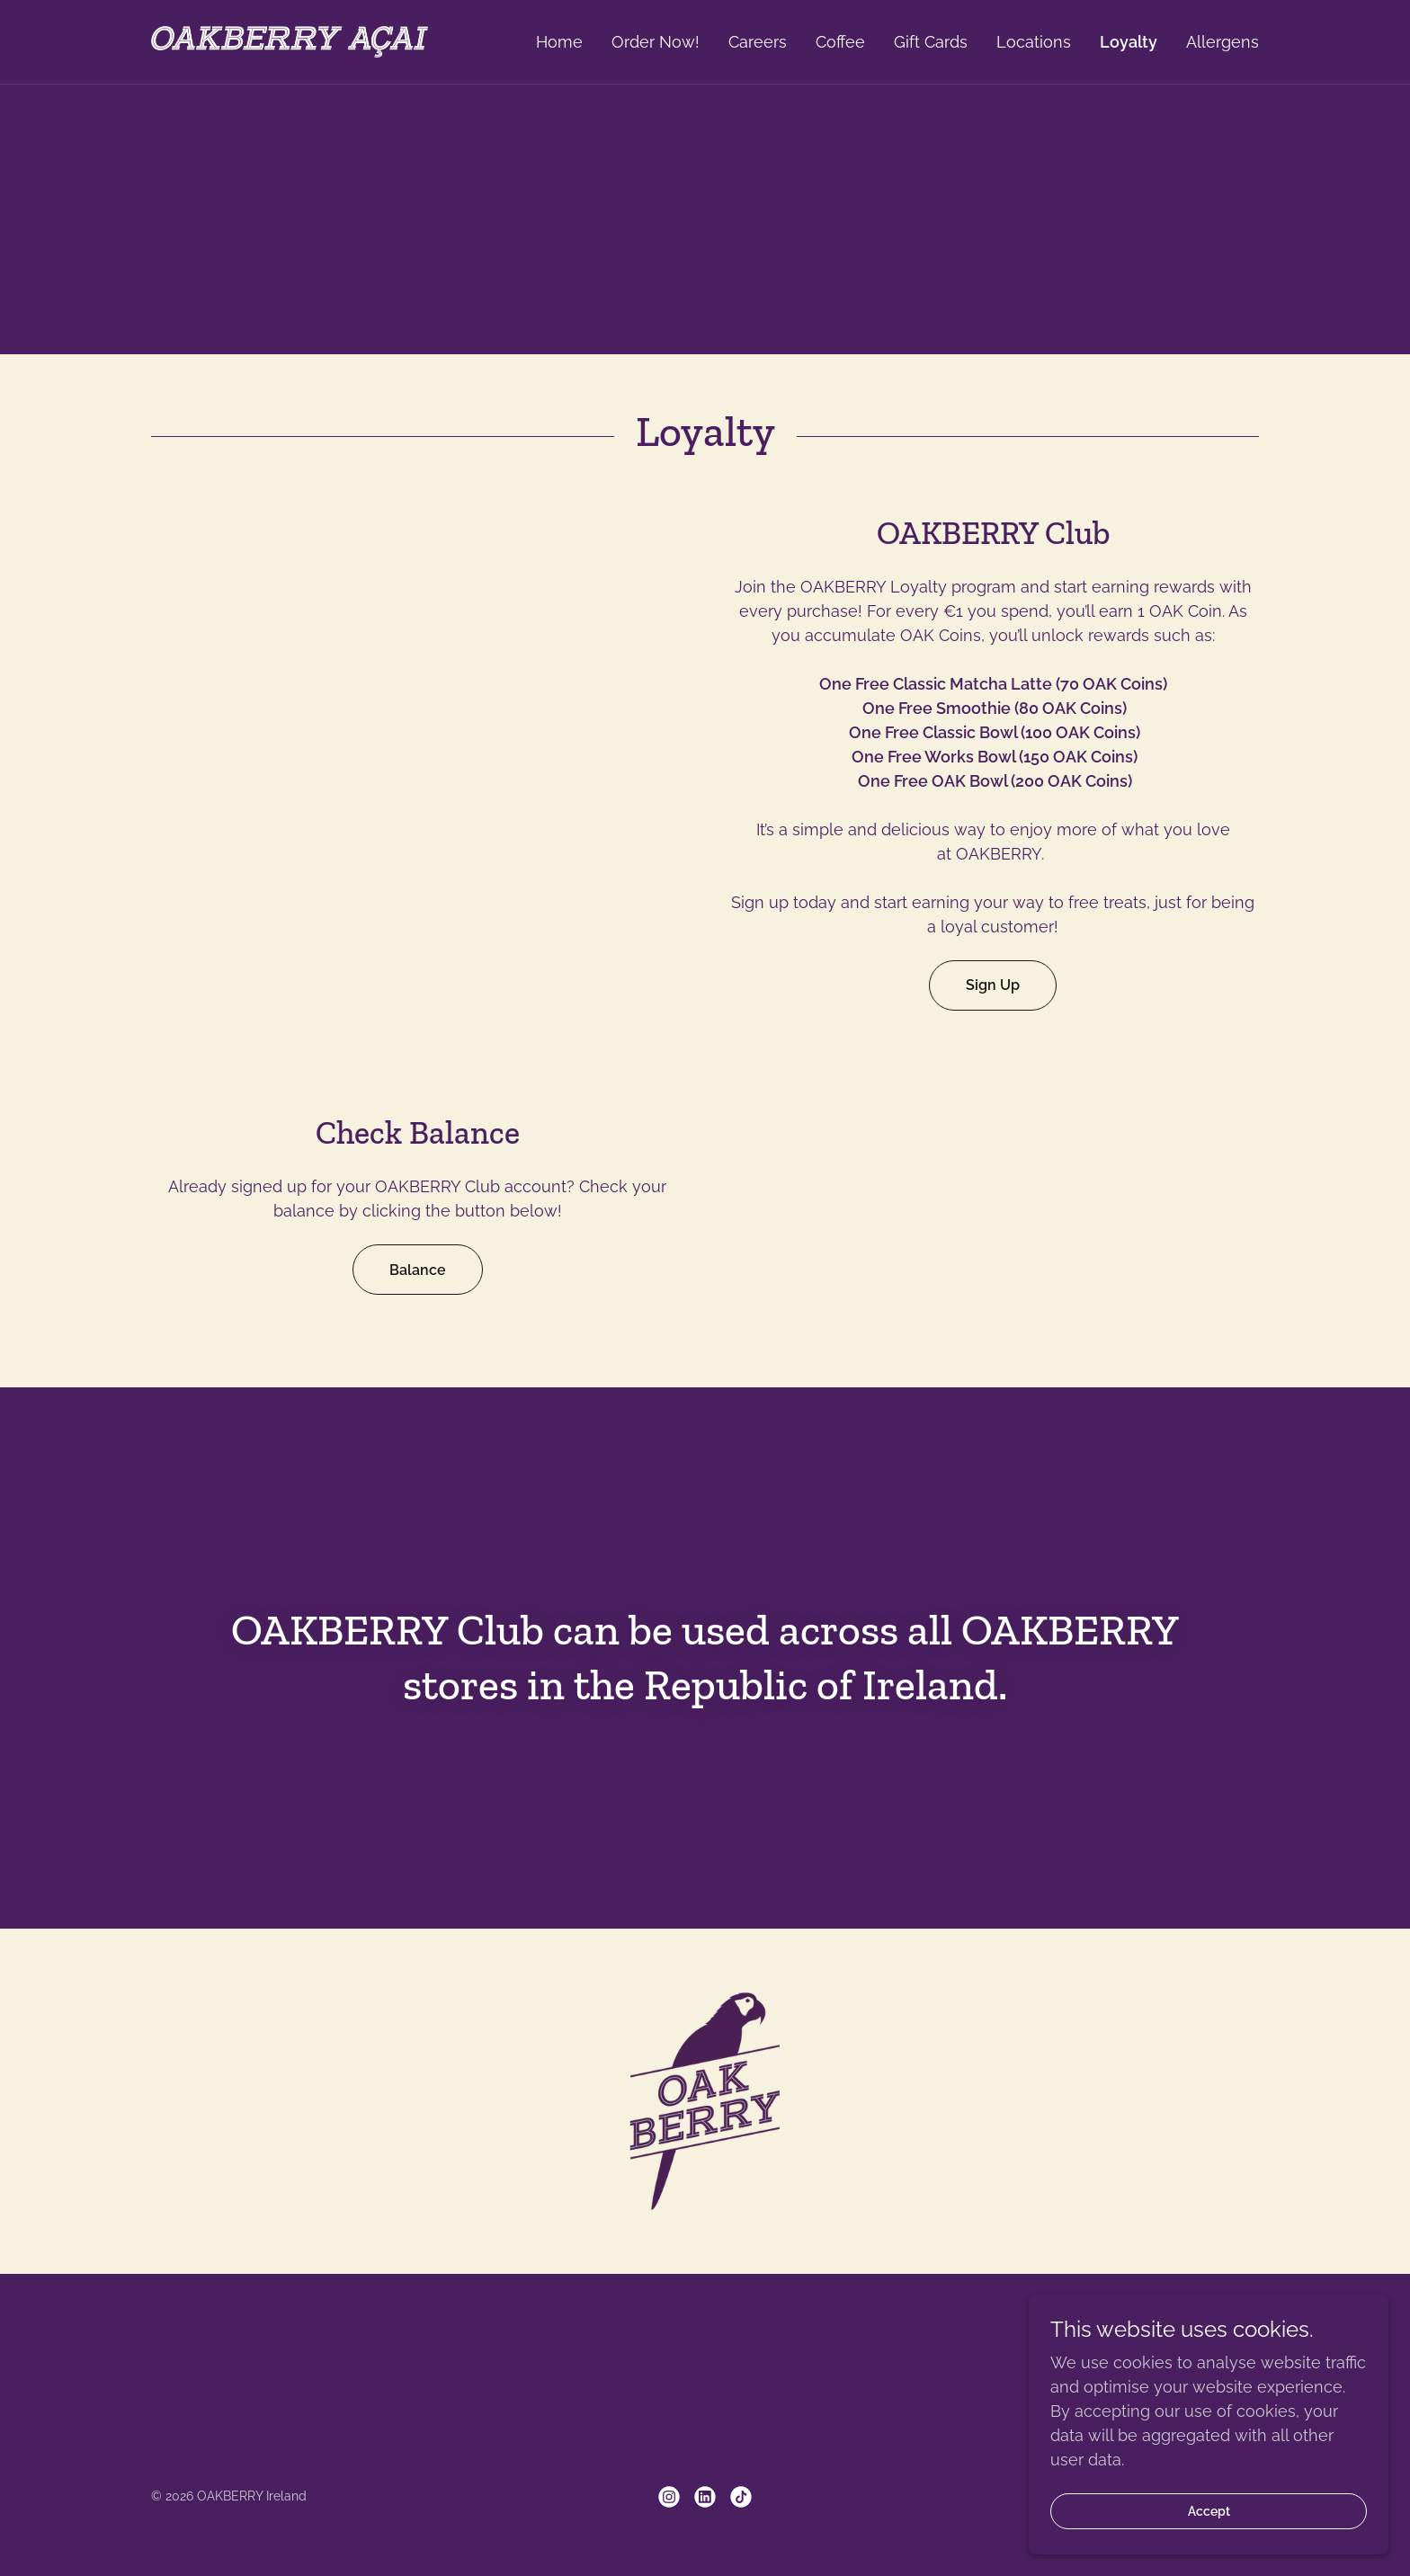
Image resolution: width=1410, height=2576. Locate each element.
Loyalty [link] (1128, 41)
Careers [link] (757, 41)
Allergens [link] (1222, 41)
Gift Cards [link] (931, 41)
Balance (417, 1270)
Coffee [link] (840, 41)
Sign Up (993, 985)
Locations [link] (1033, 41)
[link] (289, 40)
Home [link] (559, 41)
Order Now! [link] (655, 41)
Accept (1209, 2511)
